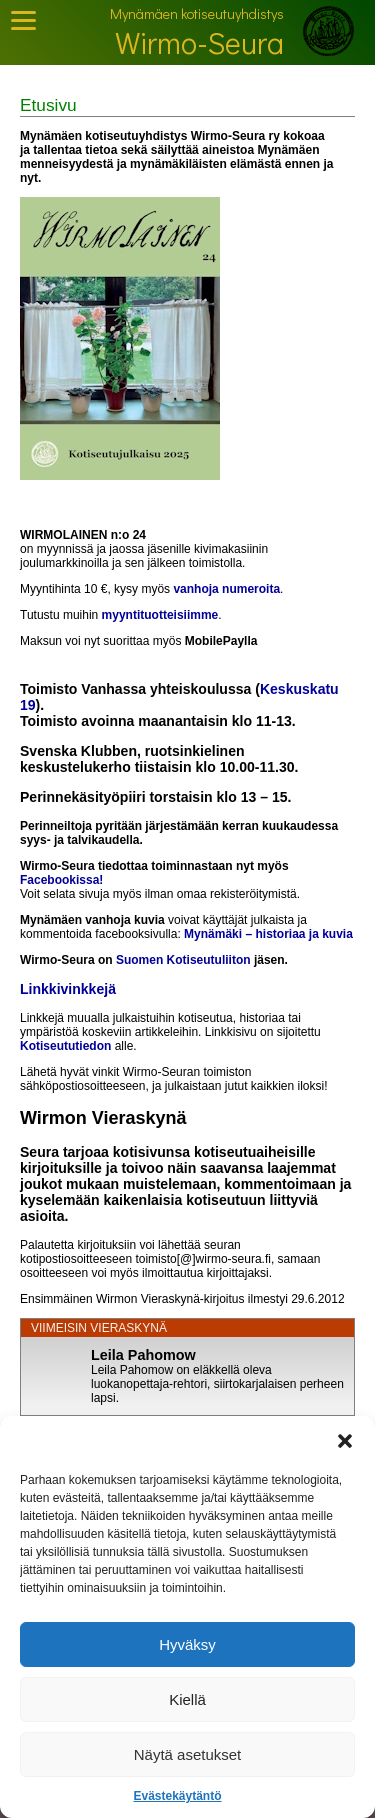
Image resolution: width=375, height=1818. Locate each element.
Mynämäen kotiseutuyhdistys (197, 13)
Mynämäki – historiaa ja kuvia (268, 934)
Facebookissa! (61, 880)
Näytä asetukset (188, 1754)
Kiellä (187, 1699)
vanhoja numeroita (226, 589)
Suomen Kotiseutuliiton (183, 960)
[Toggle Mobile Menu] (23, 20)
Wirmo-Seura (199, 42)
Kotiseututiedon (65, 1046)
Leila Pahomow (143, 1355)
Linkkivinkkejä (68, 989)
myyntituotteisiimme (160, 615)
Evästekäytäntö (177, 1796)
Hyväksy (187, 1644)
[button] (345, 1441)
